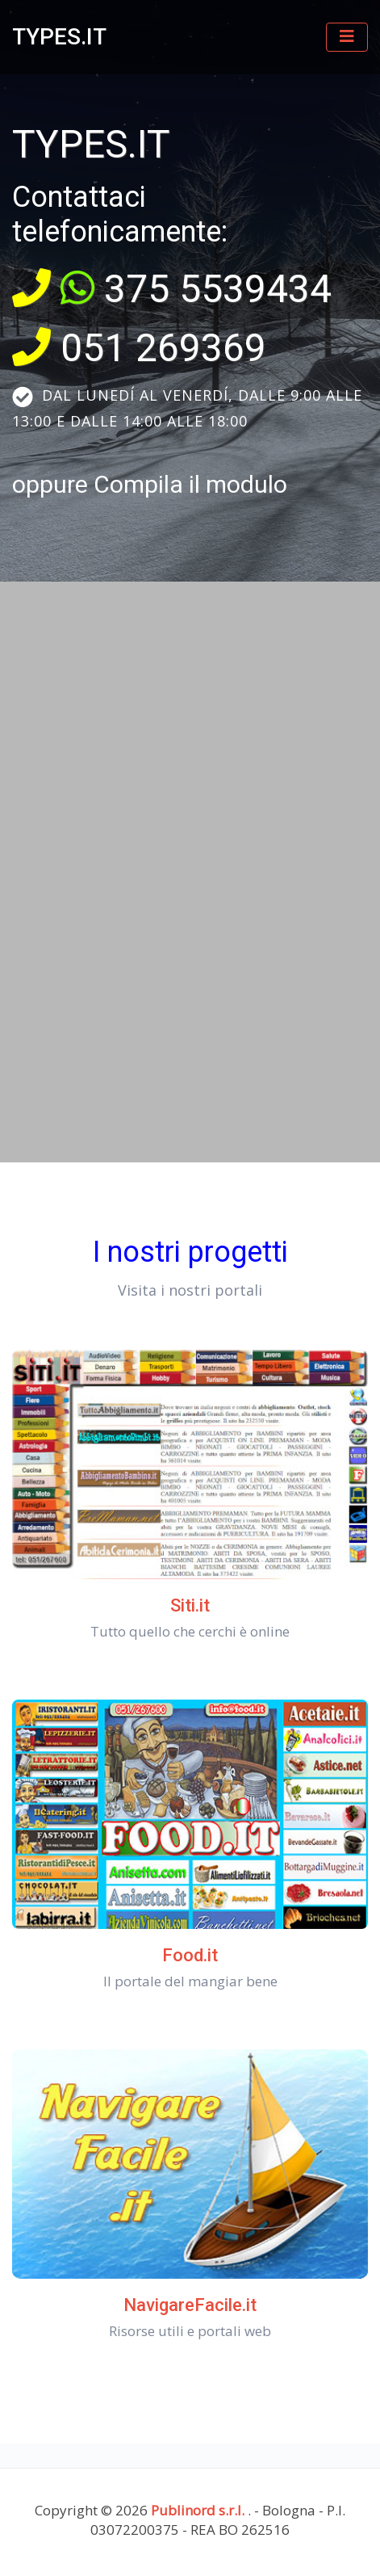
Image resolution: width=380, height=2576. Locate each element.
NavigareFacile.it (190, 2305)
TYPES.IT (59, 36)
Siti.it (190, 1605)
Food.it (190, 1955)
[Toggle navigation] (347, 37)
